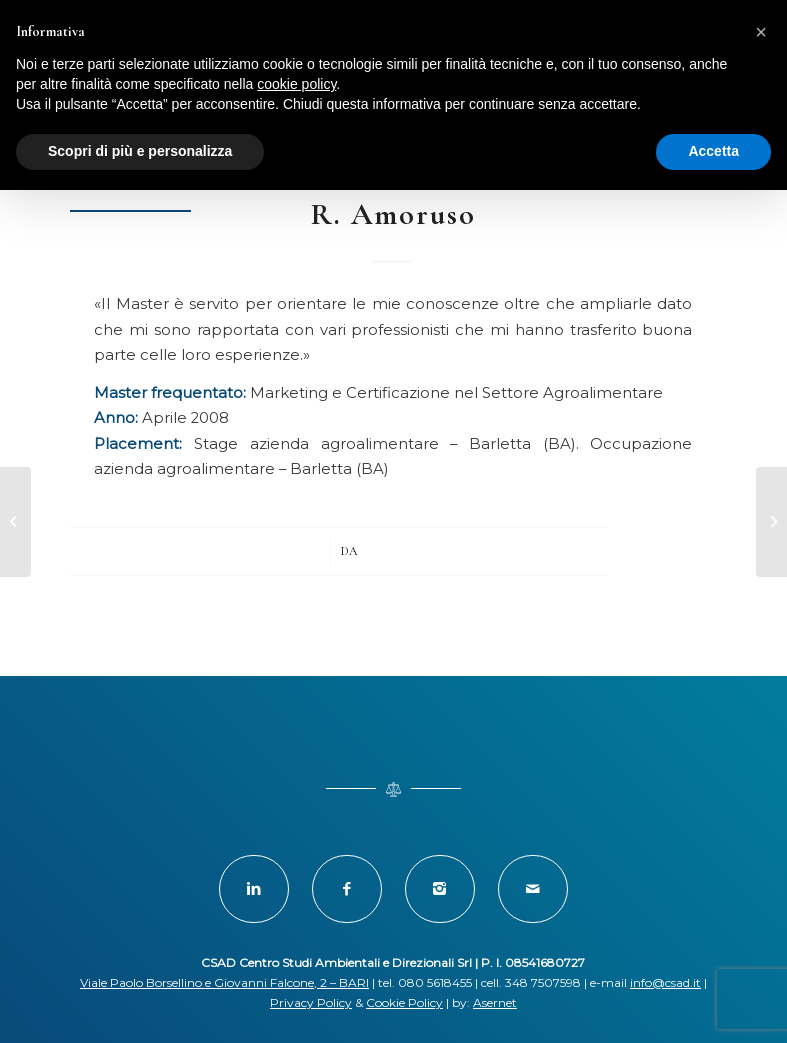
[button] (761, 32)
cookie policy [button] (296, 84)
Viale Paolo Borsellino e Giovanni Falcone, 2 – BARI (224, 982)
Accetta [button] (713, 151)
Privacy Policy (311, 1002)
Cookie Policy (404, 1002)
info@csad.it (665, 982)
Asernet (495, 1002)
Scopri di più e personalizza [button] (140, 151)
